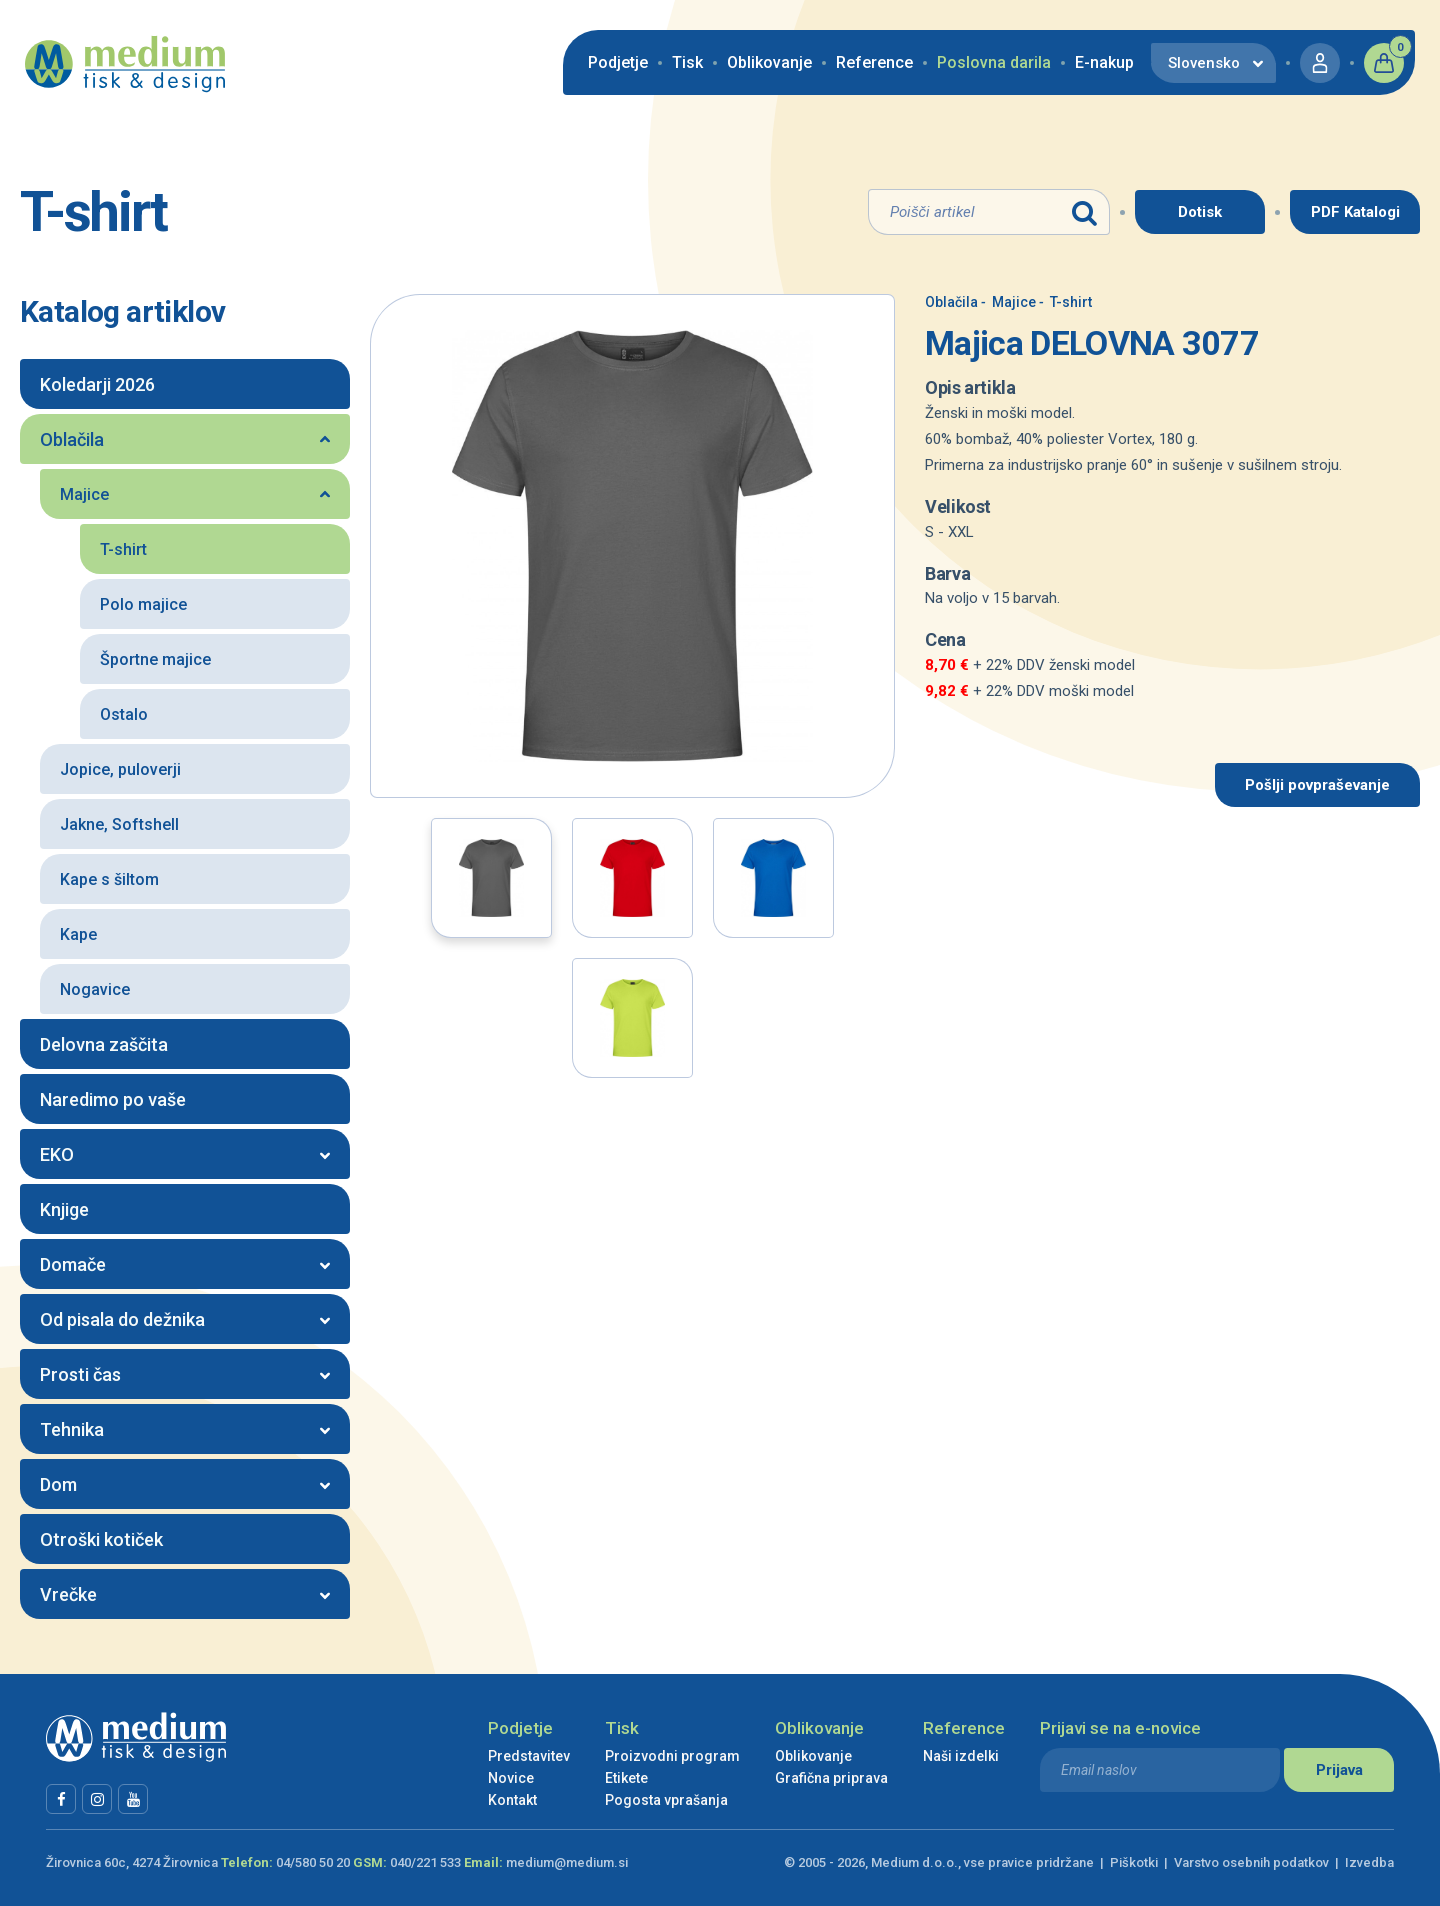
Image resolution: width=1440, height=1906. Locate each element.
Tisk (687, 62)
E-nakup (1104, 62)
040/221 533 (425, 1862)
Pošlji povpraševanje (1317, 785)
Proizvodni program (672, 1756)
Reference (874, 62)
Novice (511, 1778)
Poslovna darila (994, 62)
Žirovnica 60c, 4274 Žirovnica (132, 1862)
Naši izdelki (961, 1756)
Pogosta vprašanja (666, 1800)
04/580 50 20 (313, 1862)
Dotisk (1200, 212)
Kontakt (512, 1800)
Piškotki (1134, 1862)
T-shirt (1065, 302)
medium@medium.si (567, 1862)
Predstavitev (529, 1756)
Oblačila (951, 302)
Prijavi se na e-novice (1120, 1728)
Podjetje (618, 62)
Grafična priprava (831, 1778)
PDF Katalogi (1355, 212)
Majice (1008, 302)
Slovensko (1204, 63)
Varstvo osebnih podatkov (1251, 1862)
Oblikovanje (769, 62)
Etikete (626, 1778)
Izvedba (1369, 1862)
